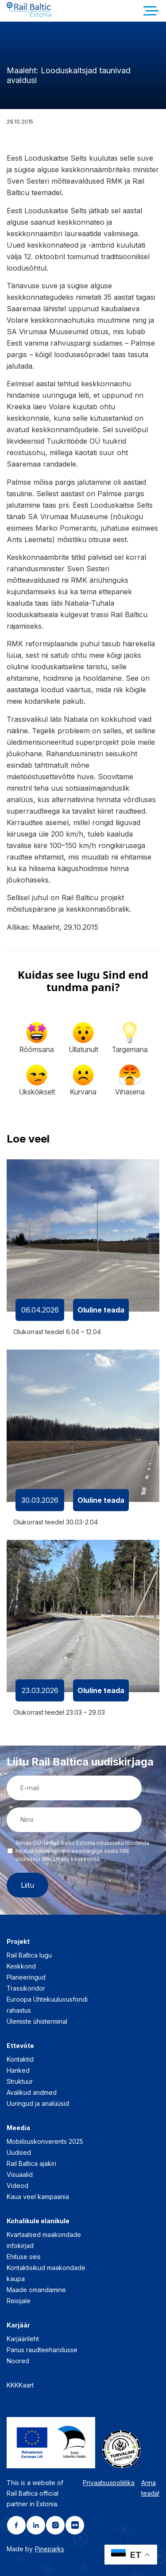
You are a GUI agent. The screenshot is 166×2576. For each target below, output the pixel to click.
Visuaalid (20, 2174)
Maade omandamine (36, 2289)
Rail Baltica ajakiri (31, 2163)
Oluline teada (100, 1309)
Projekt (18, 1941)
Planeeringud (26, 1977)
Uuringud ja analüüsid (38, 2103)
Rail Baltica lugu (29, 1955)
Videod (17, 2185)
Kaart (26, 2385)
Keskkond (21, 1966)
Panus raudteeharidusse (42, 2349)
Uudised (19, 2152)
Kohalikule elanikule (38, 2221)
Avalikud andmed (32, 2092)
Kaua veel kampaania (38, 2196)
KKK (13, 2385)
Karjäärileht (23, 2338)
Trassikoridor (26, 1988)
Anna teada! (150, 2488)
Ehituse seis (24, 2256)
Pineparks (49, 2549)
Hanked (18, 2070)
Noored (18, 2361)
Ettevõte (20, 2045)
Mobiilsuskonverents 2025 (45, 2141)
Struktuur (20, 2081)
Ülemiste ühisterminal (37, 2021)
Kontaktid (20, 2059)
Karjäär (18, 2325)
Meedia (18, 2127)
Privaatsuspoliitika (109, 2482)
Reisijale (19, 2300)
